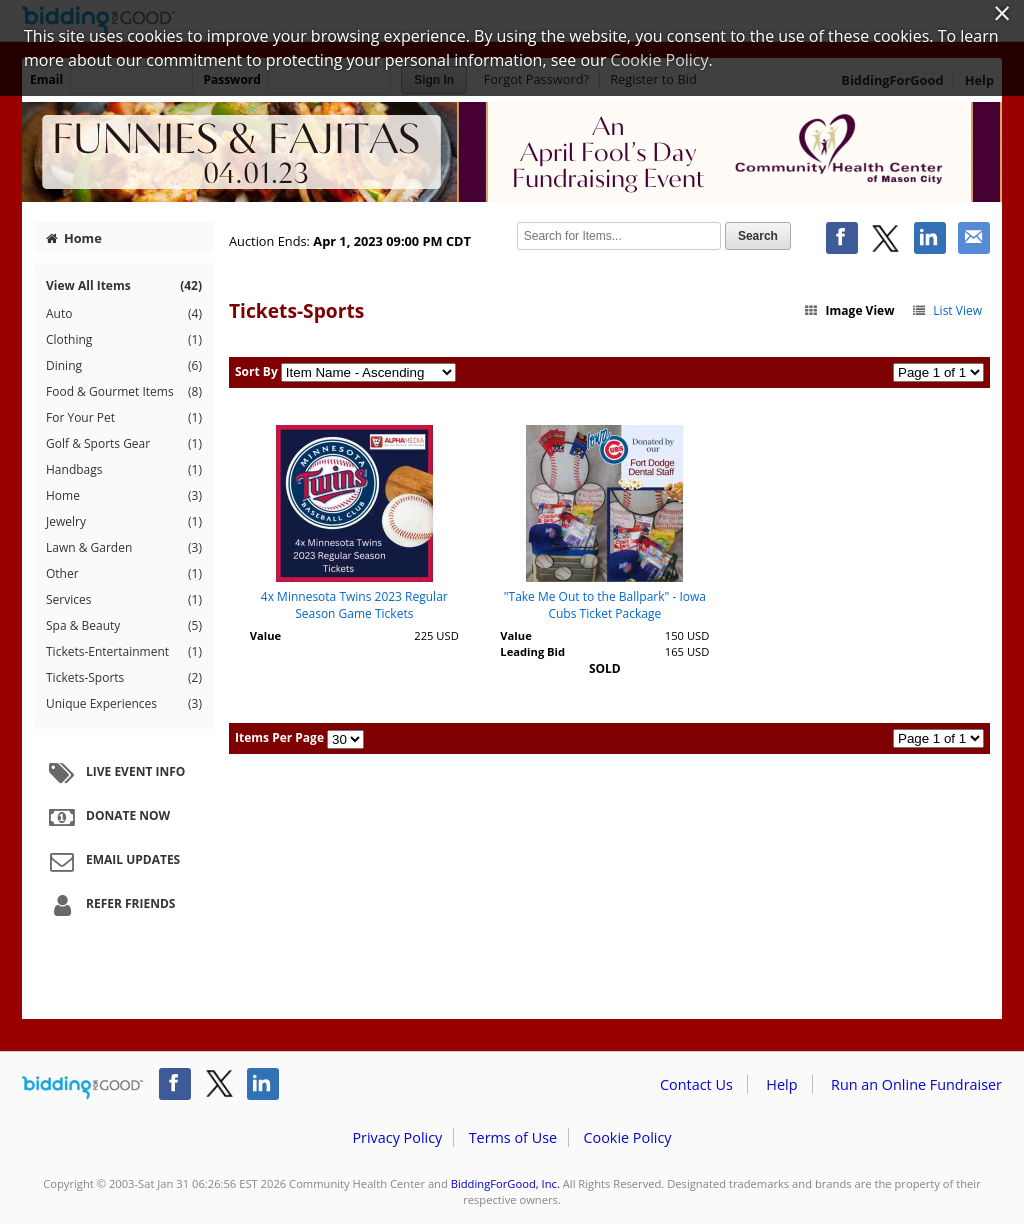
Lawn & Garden (124, 548)
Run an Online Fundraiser (916, 1084)
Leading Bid (532, 651)
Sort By (256, 371)
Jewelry (124, 522)
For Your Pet (124, 418)
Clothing (124, 340)
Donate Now (107, 817)
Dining (124, 366)
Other (124, 574)
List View (946, 310)
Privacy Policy (397, 1137)
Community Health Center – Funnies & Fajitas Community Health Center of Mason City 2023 (512, 152)
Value (265, 635)
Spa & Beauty (124, 626)
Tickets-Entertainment (124, 652)
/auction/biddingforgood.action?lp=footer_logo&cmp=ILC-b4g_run (82, 1088)
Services (124, 600)
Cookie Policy (627, 1137)
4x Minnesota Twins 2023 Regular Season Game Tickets (354, 605)
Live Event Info (114, 773)
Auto (124, 314)
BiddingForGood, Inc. (505, 1183)
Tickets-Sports (124, 678)
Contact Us (696, 1084)
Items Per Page (279, 737)
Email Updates (112, 861)
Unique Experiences (124, 704)
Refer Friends (109, 905)
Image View (849, 310)
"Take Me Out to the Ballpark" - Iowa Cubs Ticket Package (605, 605)
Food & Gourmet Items (124, 392)
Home (74, 238)
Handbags (124, 470)
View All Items (124, 285)
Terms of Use (513, 1137)
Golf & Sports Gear (124, 444)
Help (781, 1084)
